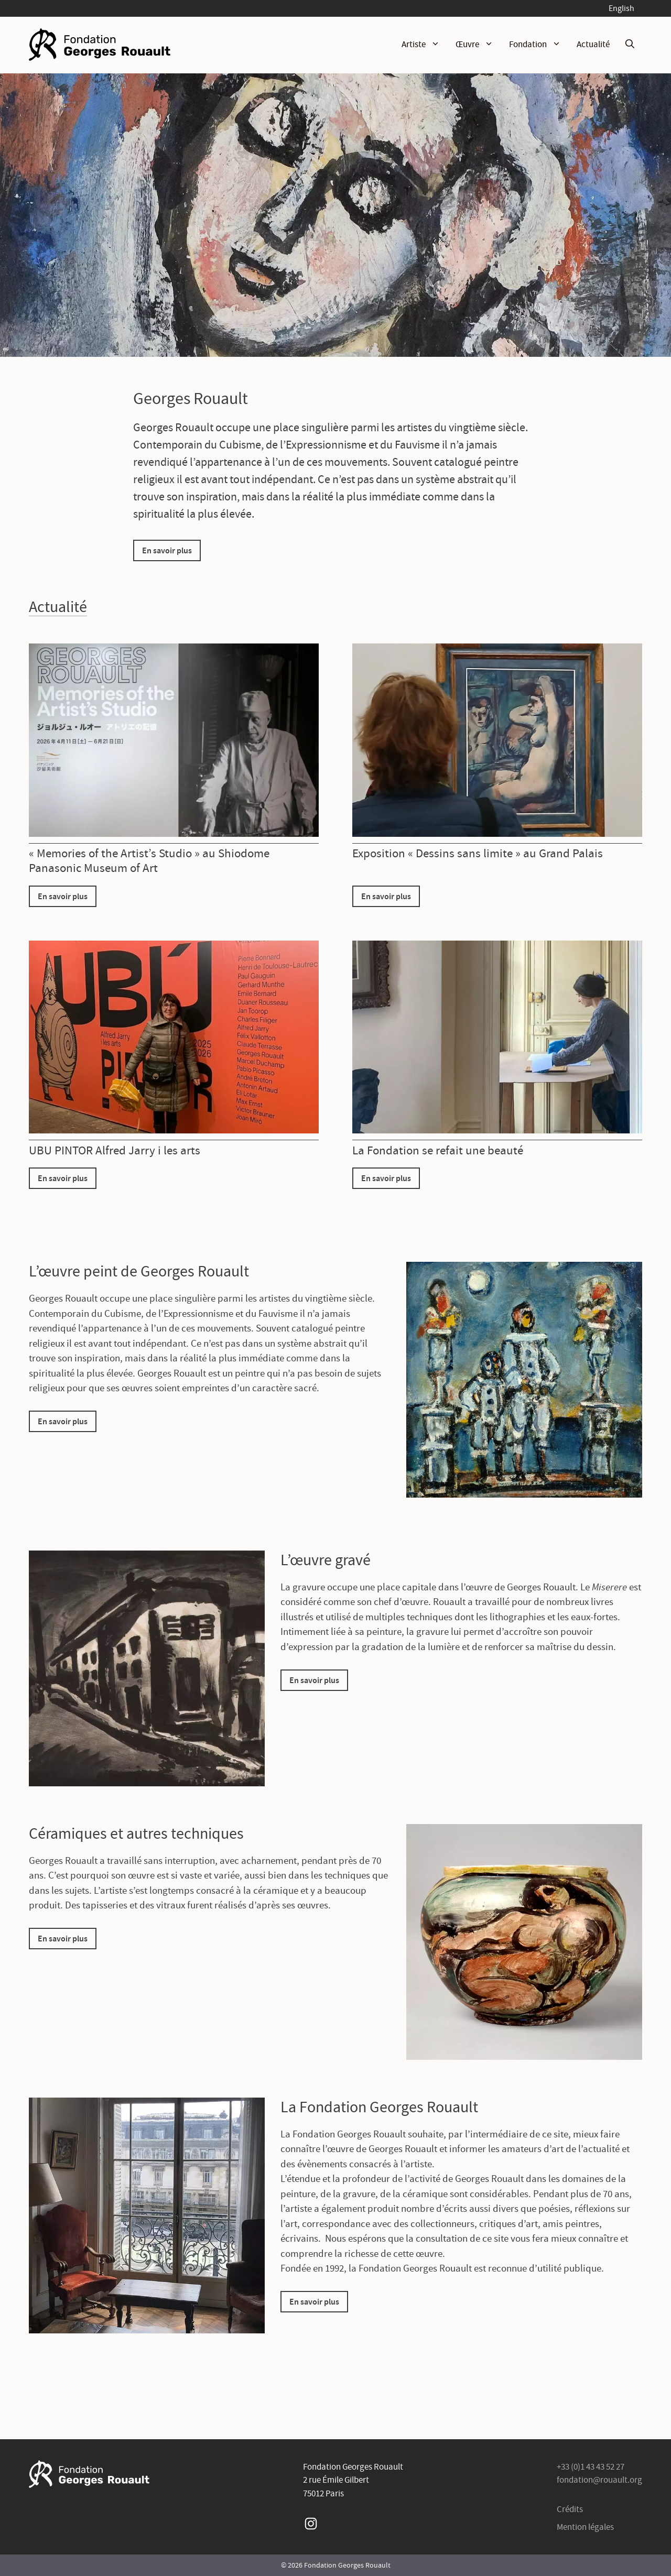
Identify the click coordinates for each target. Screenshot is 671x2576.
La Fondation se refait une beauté (437, 1150)
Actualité (593, 44)
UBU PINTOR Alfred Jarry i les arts (114, 1150)
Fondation (539, 44)
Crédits (570, 2509)
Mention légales (585, 2527)
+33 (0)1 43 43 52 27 (590, 2466)
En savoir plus (167, 550)
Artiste (425, 44)
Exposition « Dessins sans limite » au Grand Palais (477, 853)
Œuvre (478, 44)
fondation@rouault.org (599, 2479)
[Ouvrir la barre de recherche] (630, 44)
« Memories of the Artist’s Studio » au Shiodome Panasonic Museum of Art (149, 860)
